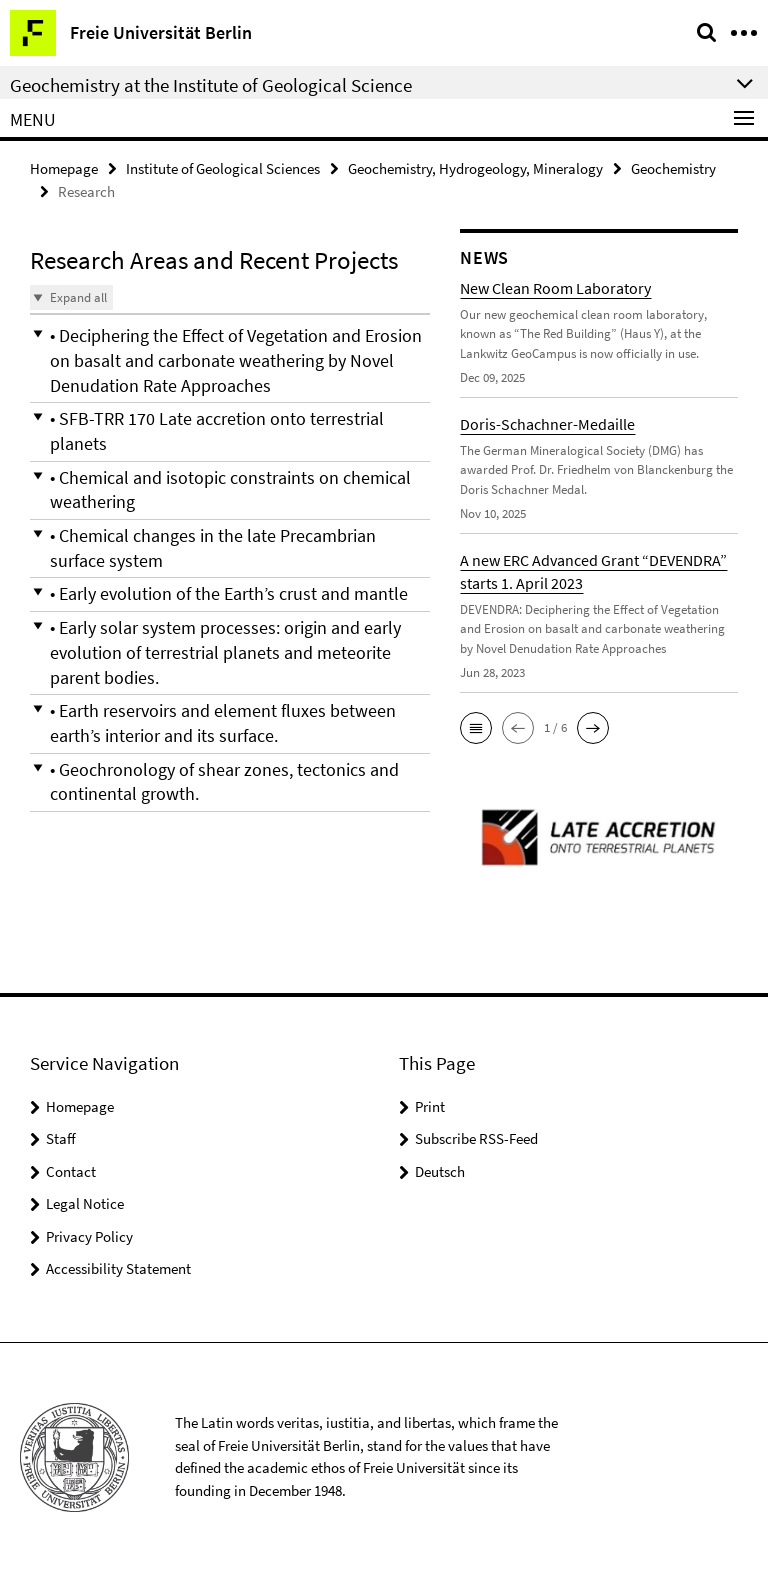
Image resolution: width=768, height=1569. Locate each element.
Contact (71, 1168)
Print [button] (430, 1103)
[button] (230, 356)
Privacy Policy (89, 1233)
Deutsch (440, 1168)
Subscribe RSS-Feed (476, 1136)
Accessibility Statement (118, 1266)
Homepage (64, 166)
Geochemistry (673, 166)
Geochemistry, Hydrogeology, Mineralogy (475, 166)
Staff (61, 1136)
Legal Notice (85, 1201)
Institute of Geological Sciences (223, 166)
